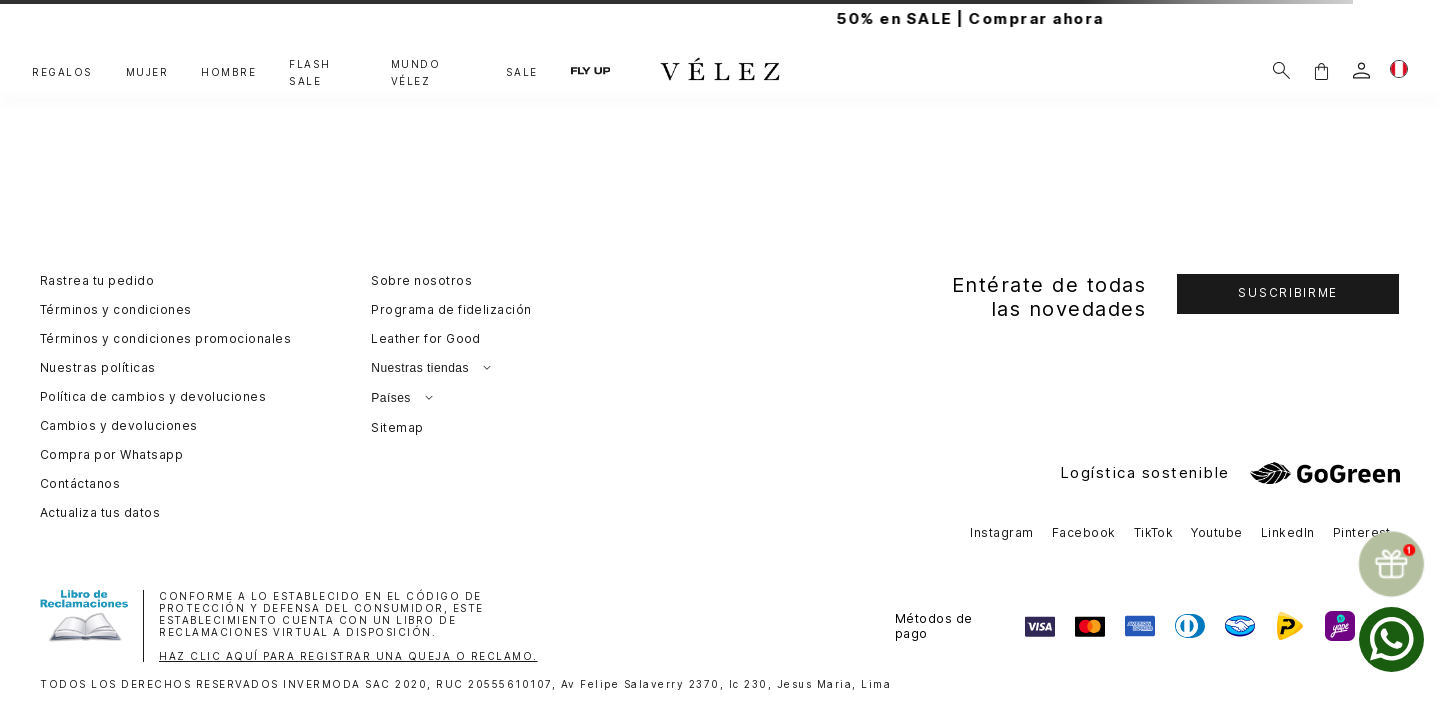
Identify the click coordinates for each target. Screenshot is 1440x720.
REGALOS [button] (62, 72)
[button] (1321, 70)
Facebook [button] (1084, 532)
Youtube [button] (1216, 532)
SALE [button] (522, 72)
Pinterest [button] (1362, 532)
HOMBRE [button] (228, 72)
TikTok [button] (1154, 532)
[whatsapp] (1391, 639)
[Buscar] (1281, 70)
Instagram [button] (1001, 532)
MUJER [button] (147, 72)
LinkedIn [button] (1288, 532)
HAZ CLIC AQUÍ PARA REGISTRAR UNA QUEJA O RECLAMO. (348, 656)
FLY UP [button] (591, 70)
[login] (1361, 70)
